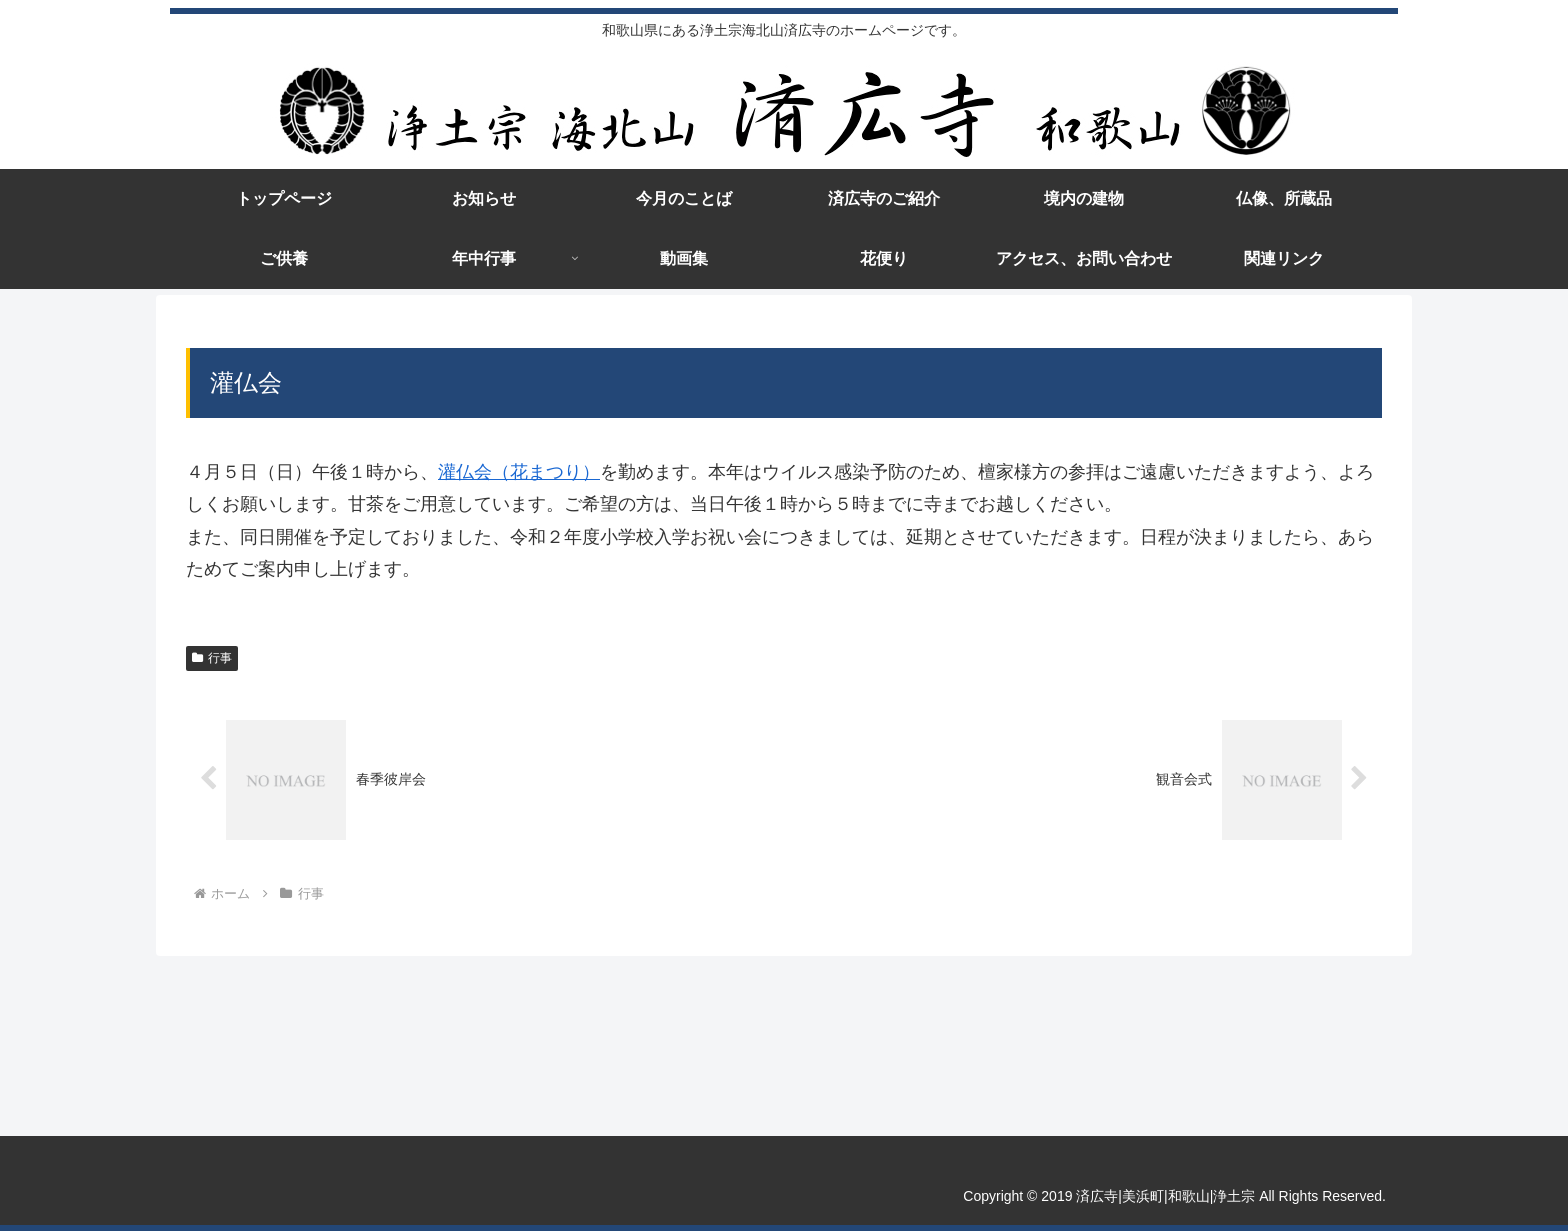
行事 (212, 658)
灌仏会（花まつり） (519, 472)
